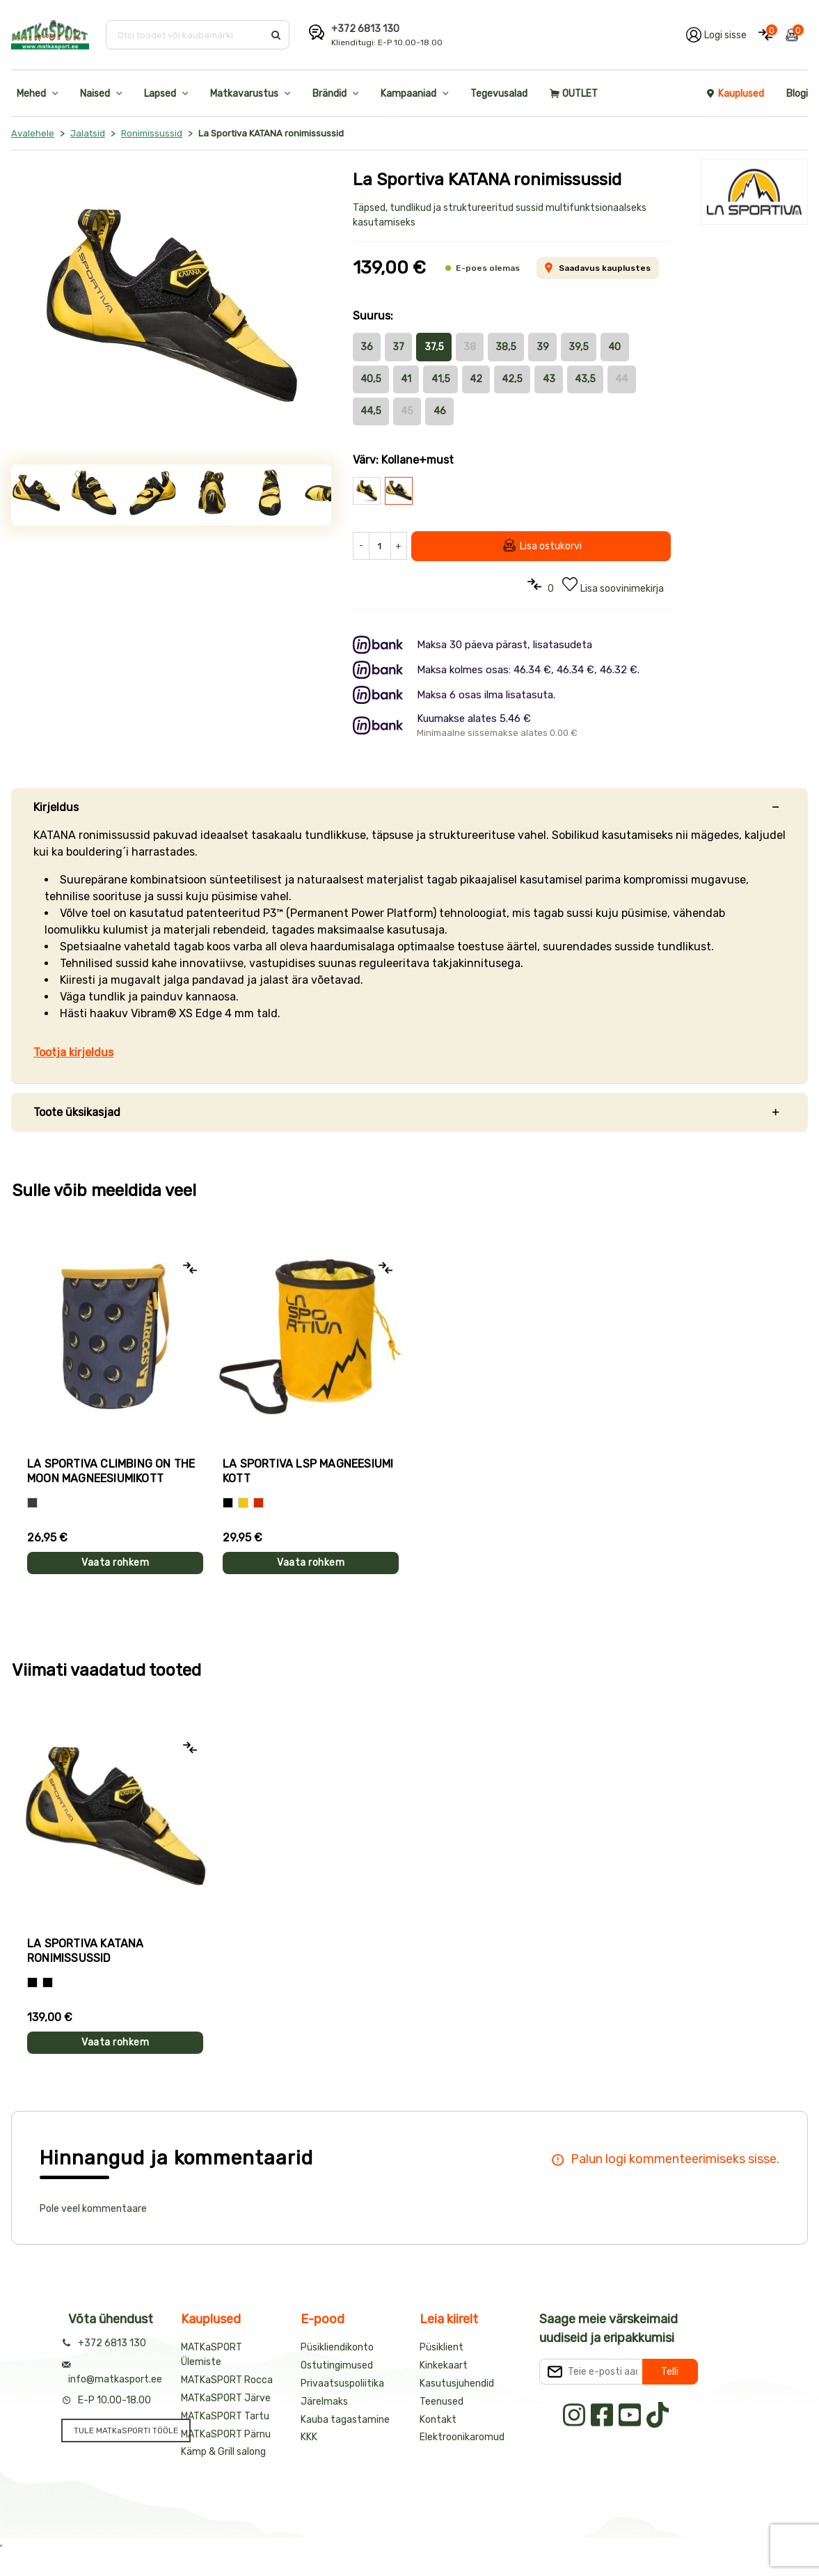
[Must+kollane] (32, 1982)
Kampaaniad (408, 94)
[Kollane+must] (47, 1982)
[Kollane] (243, 1503)
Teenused (441, 2402)
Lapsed (160, 94)
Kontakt (438, 2420)
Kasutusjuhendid (457, 2383)
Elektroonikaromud (462, 2437)
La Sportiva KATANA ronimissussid (85, 1951)
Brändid (329, 94)
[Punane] (258, 1503)
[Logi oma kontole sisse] (716, 34)
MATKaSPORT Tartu (225, 2416)
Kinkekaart (444, 2365)
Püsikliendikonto (337, 2347)
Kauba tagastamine (345, 2420)
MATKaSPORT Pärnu (226, 2434)
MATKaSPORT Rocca (227, 2380)
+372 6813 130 (365, 29)
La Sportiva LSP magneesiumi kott (308, 1471)
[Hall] (32, 1503)
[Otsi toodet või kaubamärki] (186, 35)
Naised (95, 94)
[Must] (228, 1503)
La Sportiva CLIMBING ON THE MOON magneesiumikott (111, 1471)
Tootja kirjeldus (73, 1052)
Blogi (797, 94)
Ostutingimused (337, 2365)
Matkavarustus (244, 94)
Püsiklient (441, 2347)
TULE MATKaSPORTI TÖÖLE (126, 2430)
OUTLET (574, 94)
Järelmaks (324, 2402)
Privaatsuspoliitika (342, 2383)
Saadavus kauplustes (597, 268)
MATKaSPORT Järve (226, 2398)
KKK (309, 2437)
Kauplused (735, 94)
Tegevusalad (498, 94)
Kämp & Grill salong (223, 2452)
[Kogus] (380, 546)
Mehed (31, 94)
